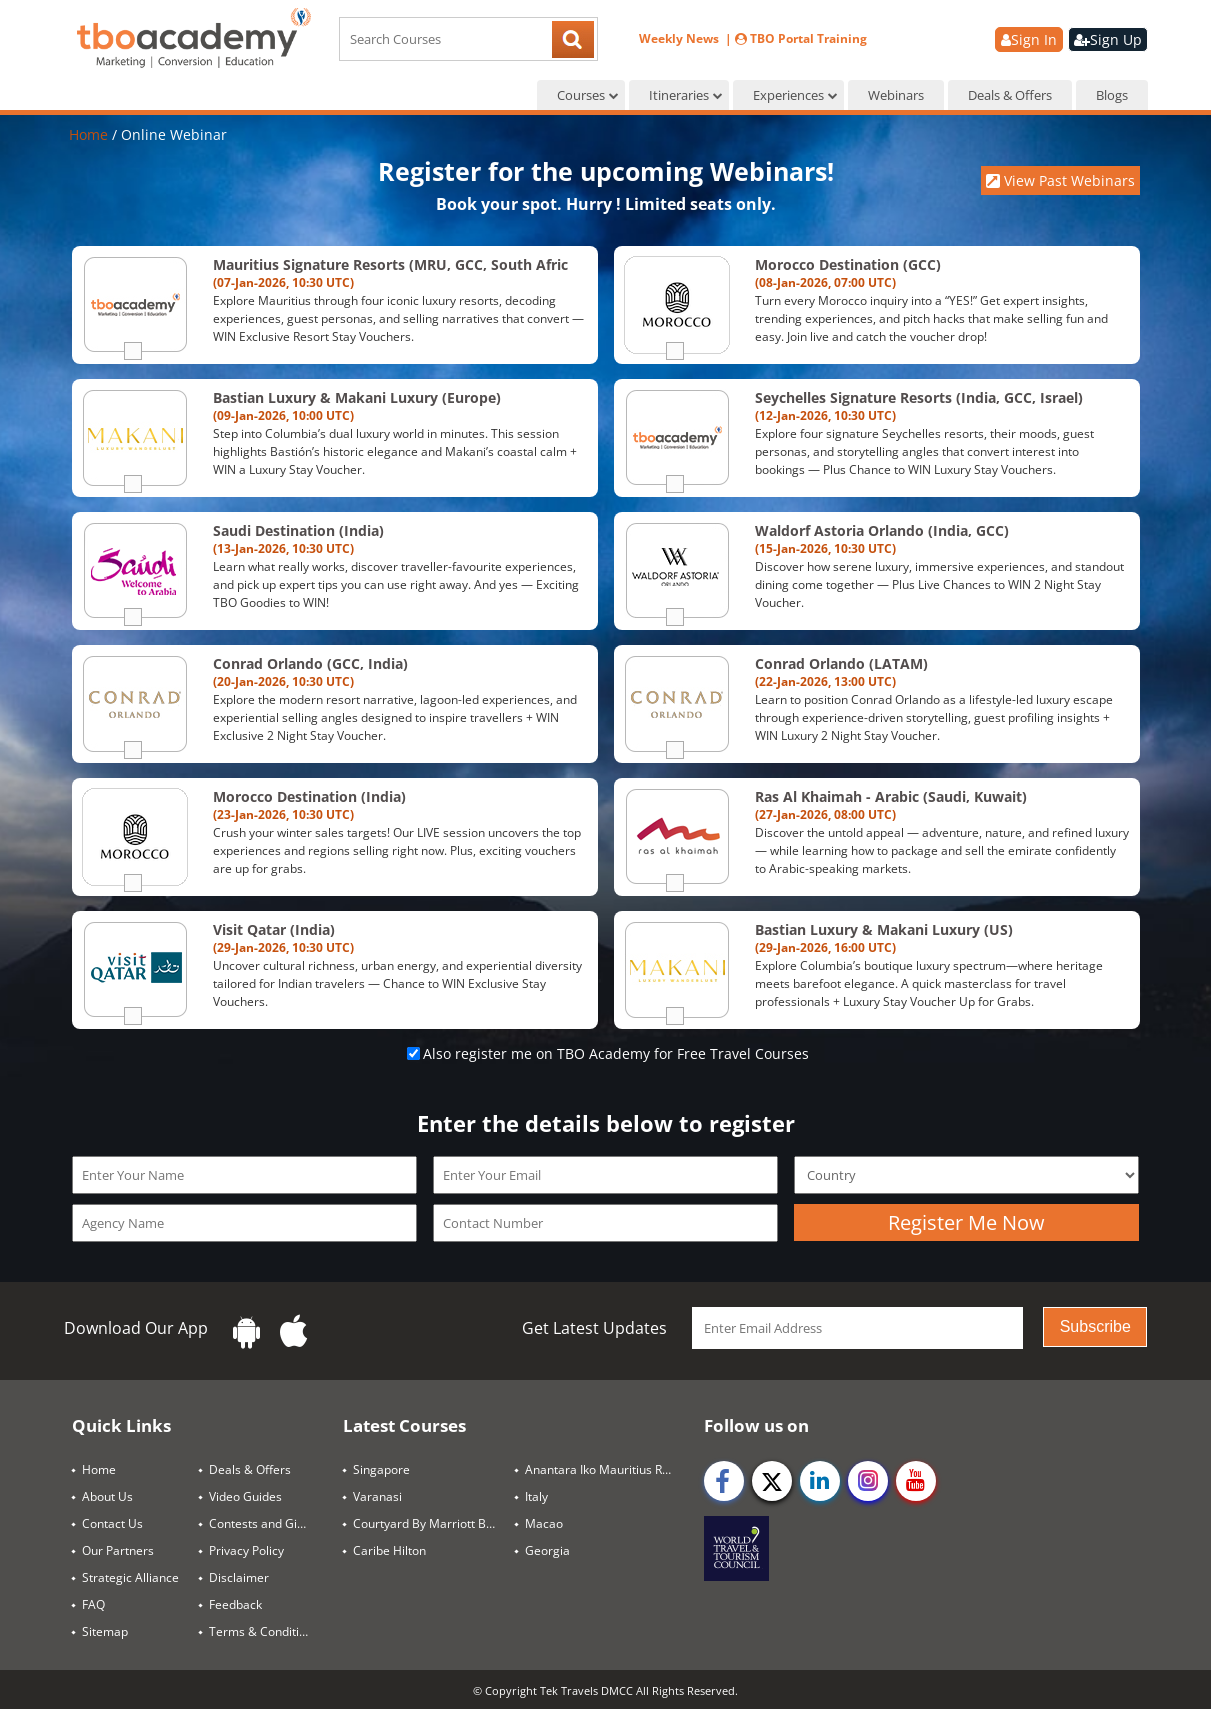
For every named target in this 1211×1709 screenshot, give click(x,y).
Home (90, 134)
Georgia (547, 1550)
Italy (536, 1496)
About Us (107, 1496)
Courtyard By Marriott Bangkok (434, 1523)
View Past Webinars (1060, 180)
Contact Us (112, 1523)
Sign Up (1108, 39)
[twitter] (772, 1481)
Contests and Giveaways (268, 1523)
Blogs (1112, 95)
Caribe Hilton (389, 1550)
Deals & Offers (1010, 95)
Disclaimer (239, 1577)
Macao (544, 1523)
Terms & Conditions (264, 1631)
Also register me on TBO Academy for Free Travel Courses (616, 1053)
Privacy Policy (246, 1550)
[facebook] (724, 1481)
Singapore (381, 1469)
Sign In (1029, 39)
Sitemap (105, 1631)
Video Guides (245, 1496)
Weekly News (680, 38)
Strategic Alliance (130, 1577)
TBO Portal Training (801, 38)
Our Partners (118, 1550)
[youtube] (916, 1481)
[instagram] (868, 1481)
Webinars (896, 95)
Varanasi (377, 1496)
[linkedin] (820, 1481)
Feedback (235, 1604)
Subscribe (1095, 1326)
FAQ (93, 1604)
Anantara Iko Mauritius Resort (606, 1469)
